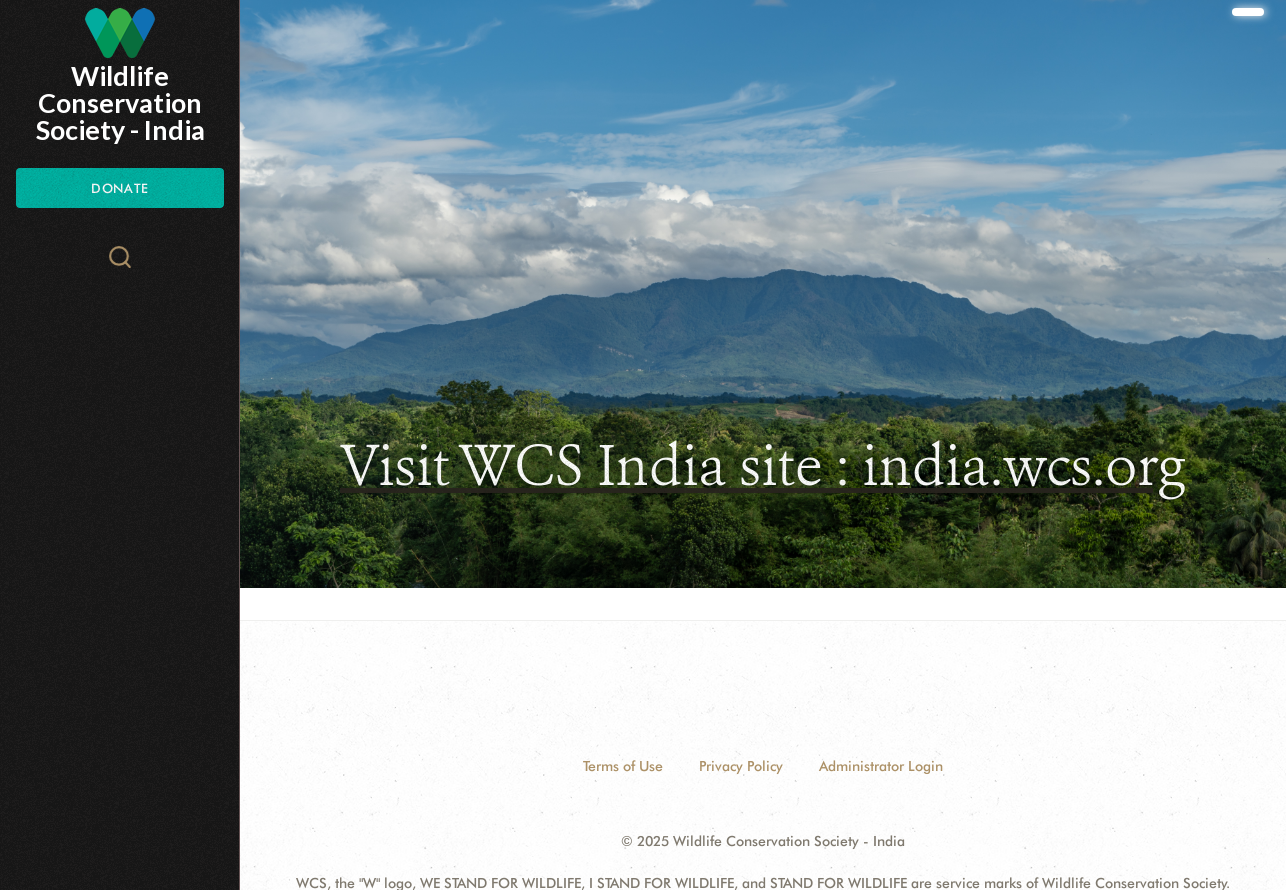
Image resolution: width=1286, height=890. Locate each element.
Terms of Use (623, 766)
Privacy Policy (741, 766)
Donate (119, 188)
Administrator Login (881, 766)
